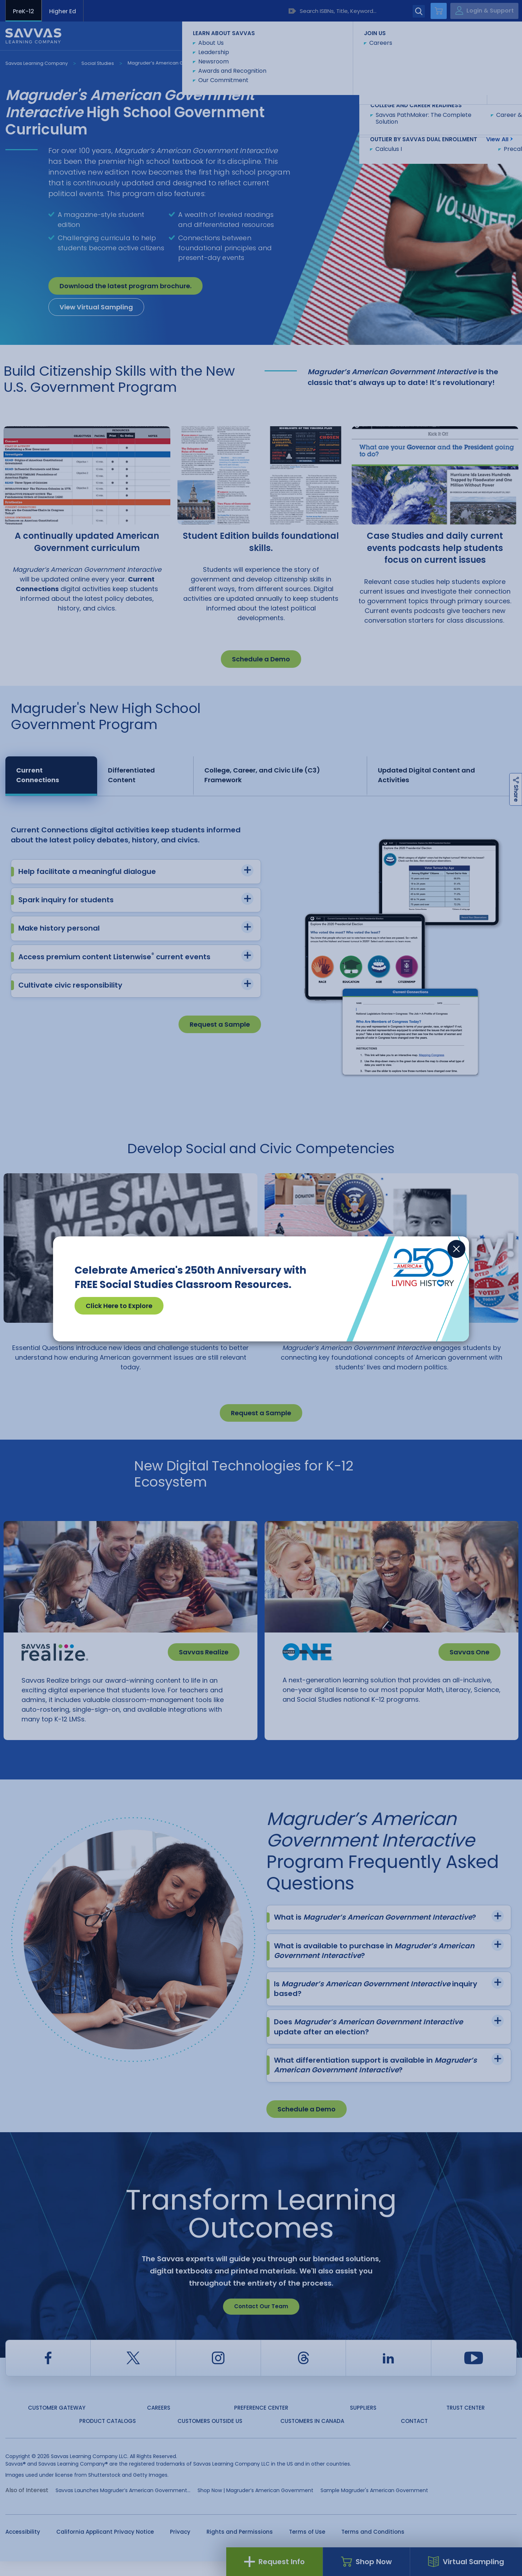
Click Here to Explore (119, 1305)
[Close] (456, 1249)
